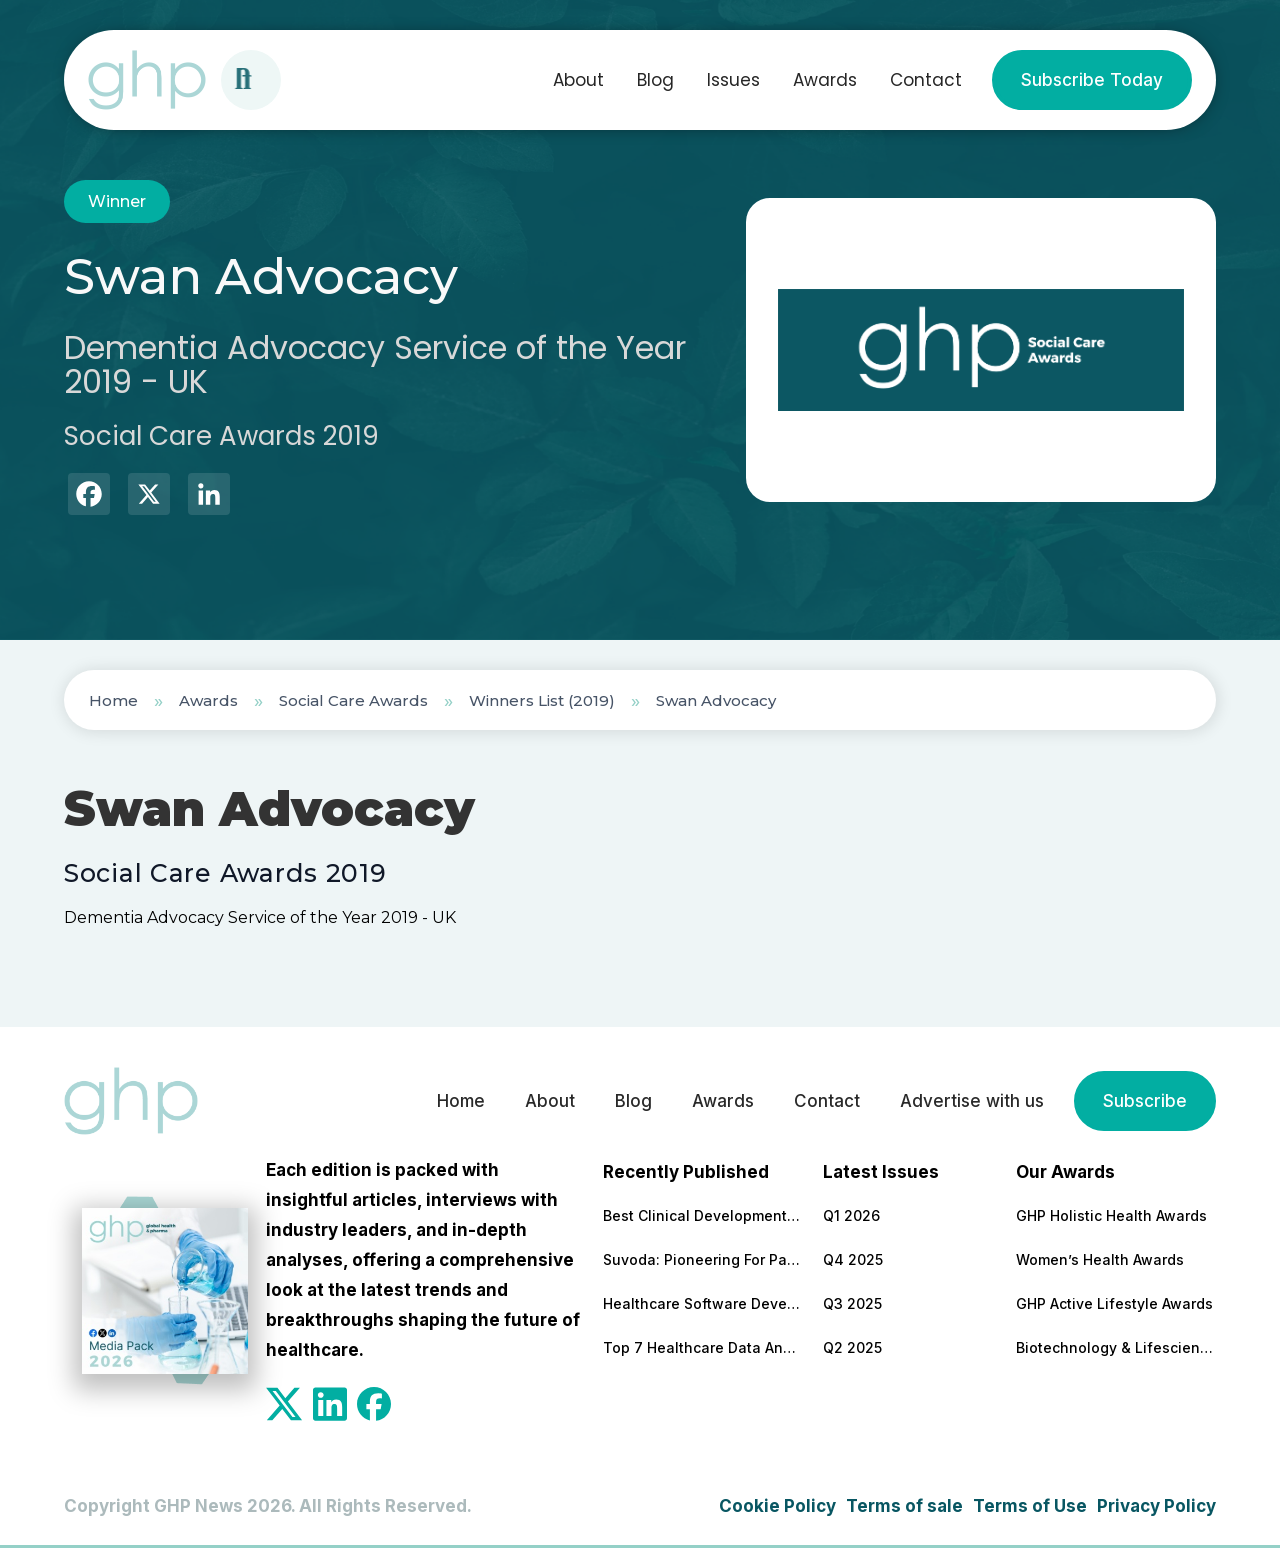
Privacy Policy (1156, 1506)
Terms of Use (1030, 1506)
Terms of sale (904, 1506)
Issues (733, 80)
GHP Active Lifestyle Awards (1114, 1303)
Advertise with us (972, 1101)
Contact (926, 80)
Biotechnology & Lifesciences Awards (1116, 1347)
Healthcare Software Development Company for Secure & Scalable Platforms (703, 1303)
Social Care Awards (353, 700)
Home (113, 700)
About (578, 80)
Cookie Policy (777, 1506)
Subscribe (1145, 1101)
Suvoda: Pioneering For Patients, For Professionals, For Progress (703, 1259)
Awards (825, 80)
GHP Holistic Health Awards (1111, 1215)
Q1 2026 (851, 1215)
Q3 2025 (852, 1303)
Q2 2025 (852, 1347)
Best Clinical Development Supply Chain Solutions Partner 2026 (703, 1215)
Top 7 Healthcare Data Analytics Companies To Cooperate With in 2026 (703, 1347)
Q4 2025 (853, 1259)
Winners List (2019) (542, 700)
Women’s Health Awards (1100, 1259)
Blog (655, 80)
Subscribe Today (1092, 80)
